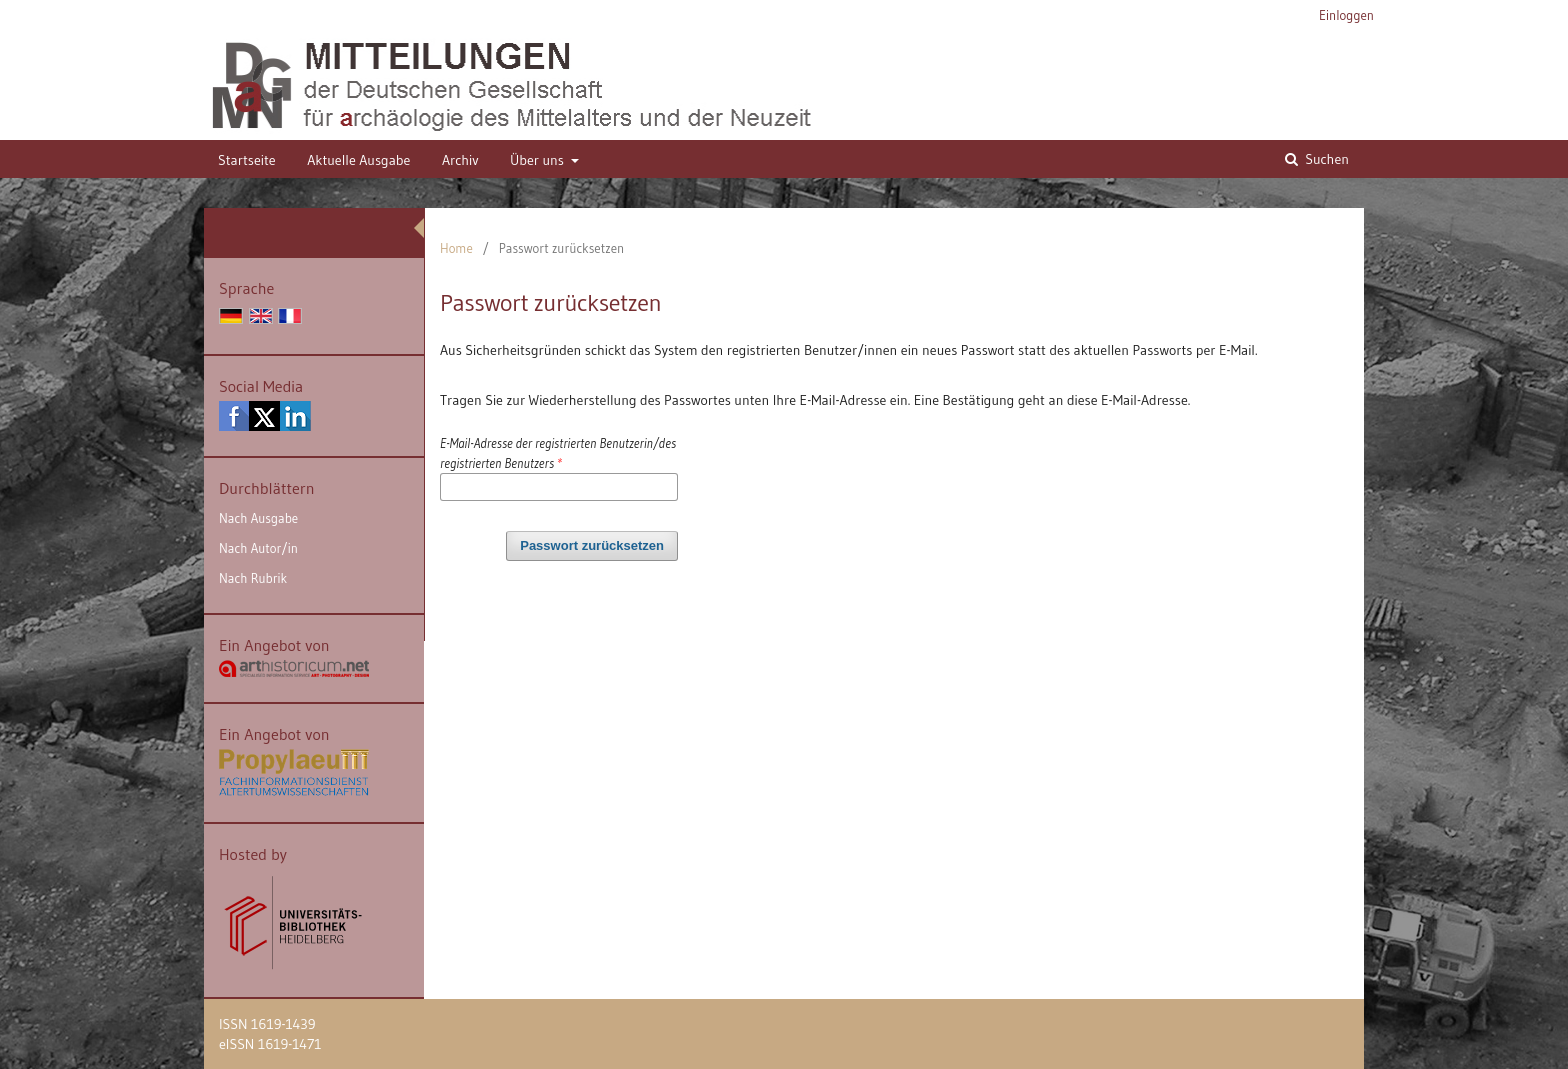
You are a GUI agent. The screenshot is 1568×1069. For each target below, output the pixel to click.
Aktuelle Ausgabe (358, 160)
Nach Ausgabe (258, 518)
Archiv (460, 160)
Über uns (538, 160)
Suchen (1325, 159)
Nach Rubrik (253, 578)
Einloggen (1346, 15)
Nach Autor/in (258, 548)
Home (456, 248)
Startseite (247, 160)
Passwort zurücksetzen (592, 545)
